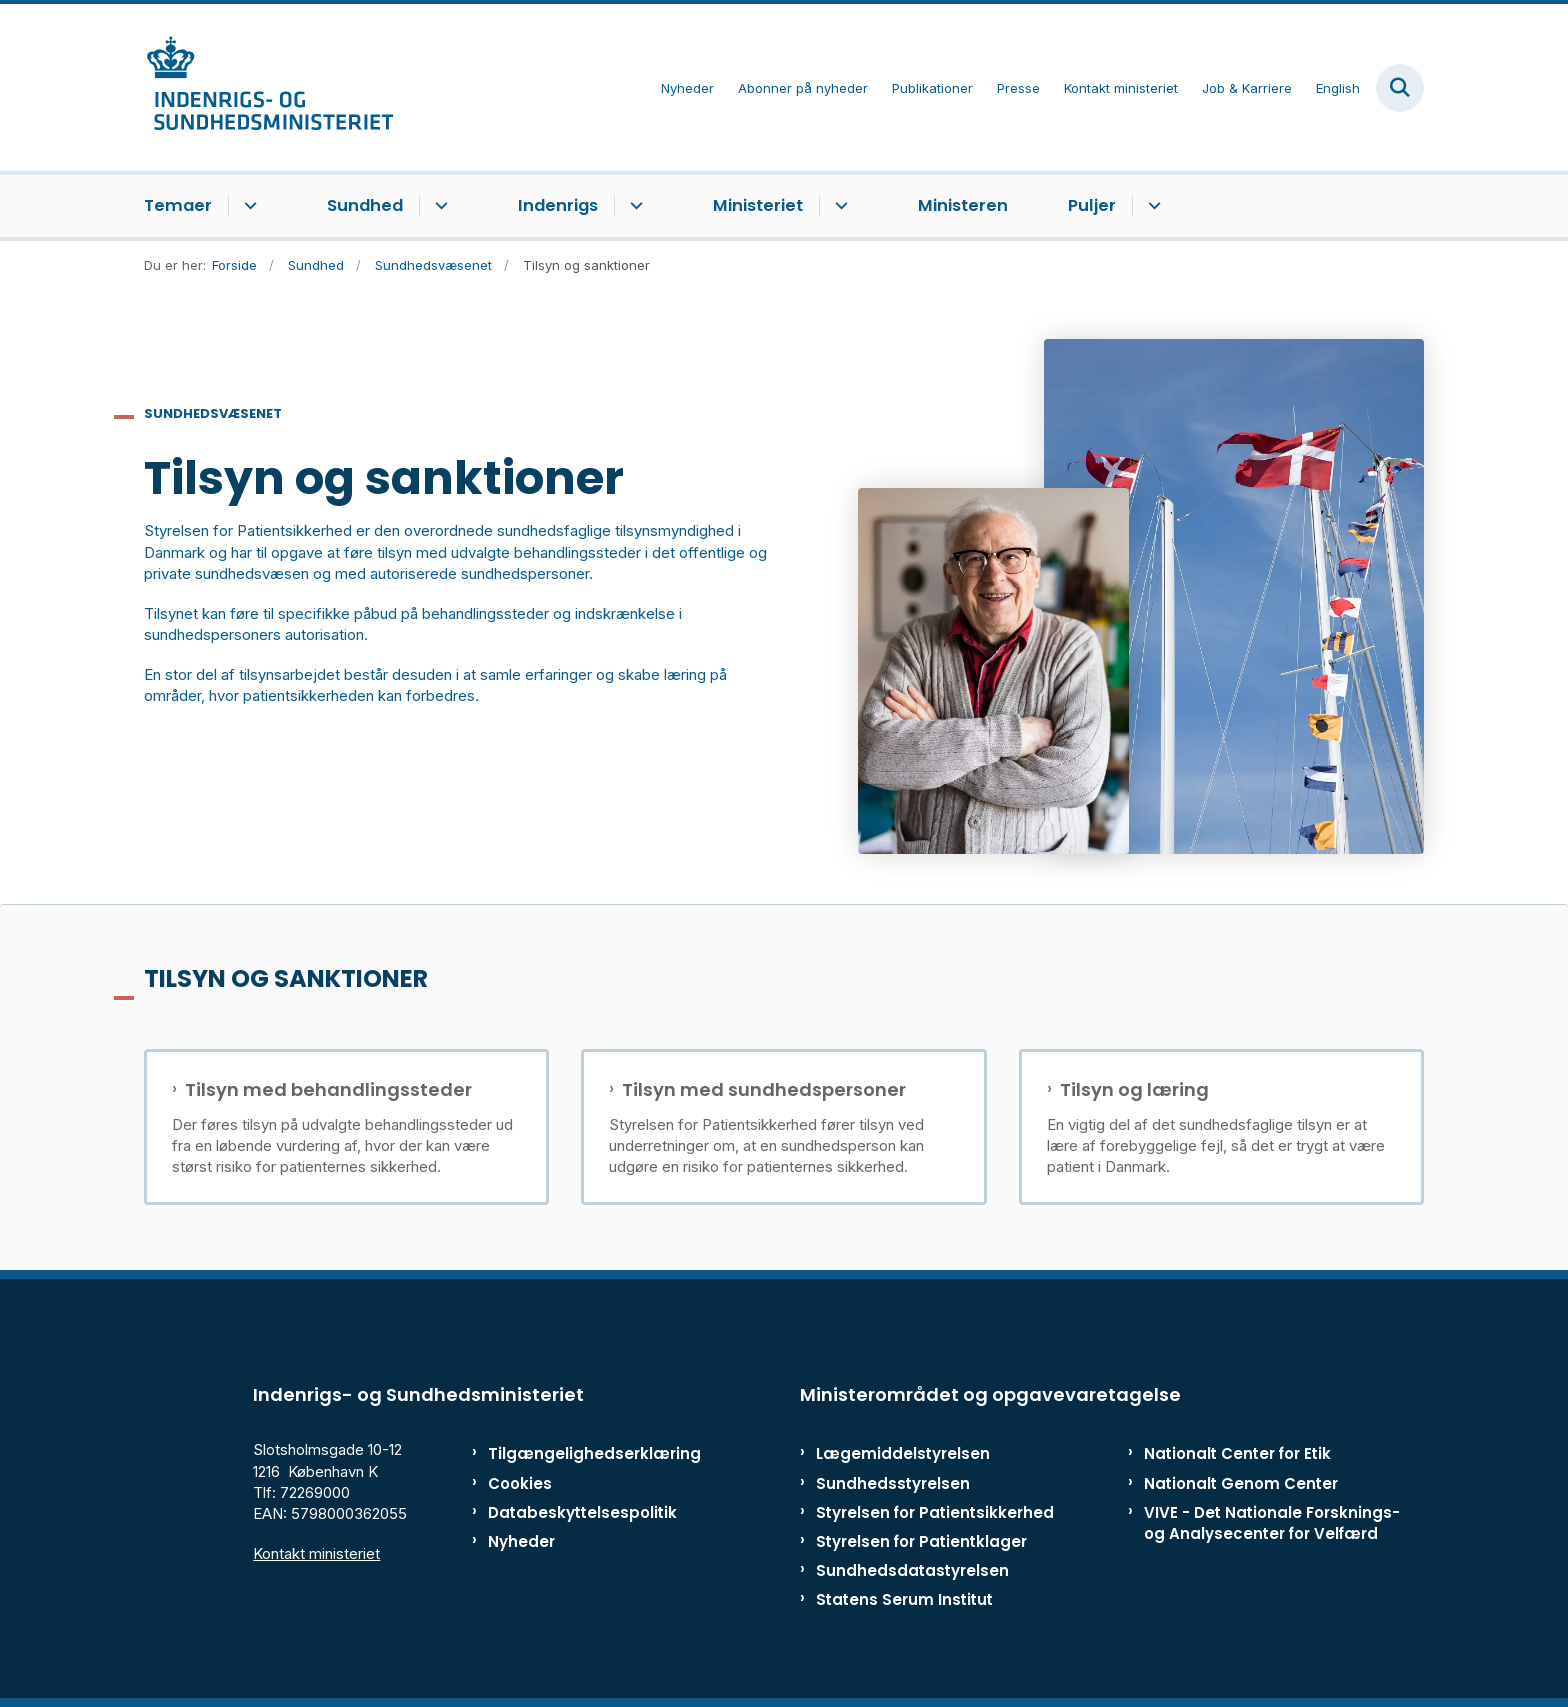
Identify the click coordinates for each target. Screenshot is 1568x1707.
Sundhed (365, 205)
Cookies (520, 1483)
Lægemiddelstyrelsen (903, 1453)
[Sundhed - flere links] (438, 206)
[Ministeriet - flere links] (838, 206)
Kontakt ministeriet (316, 1553)
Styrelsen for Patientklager (921, 1541)
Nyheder (521, 1541)
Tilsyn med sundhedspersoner (764, 1090)
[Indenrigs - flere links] (633, 206)
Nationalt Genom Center (1241, 1483)
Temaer (178, 205)
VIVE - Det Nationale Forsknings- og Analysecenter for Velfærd (1272, 1523)
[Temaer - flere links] (247, 206)
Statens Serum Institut (904, 1599)
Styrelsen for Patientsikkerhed (935, 1512)
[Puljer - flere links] (1151, 206)
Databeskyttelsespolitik (573, 1512)
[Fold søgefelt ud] (1400, 88)
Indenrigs (558, 205)
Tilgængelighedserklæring (573, 1453)
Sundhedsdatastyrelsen (912, 1570)
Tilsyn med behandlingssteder (328, 1090)
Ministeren (963, 205)
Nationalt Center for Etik (1237, 1453)
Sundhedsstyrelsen (893, 1483)
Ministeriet (758, 205)
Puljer (1092, 205)
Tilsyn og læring (1134, 1090)
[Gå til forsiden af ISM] (269, 87)
